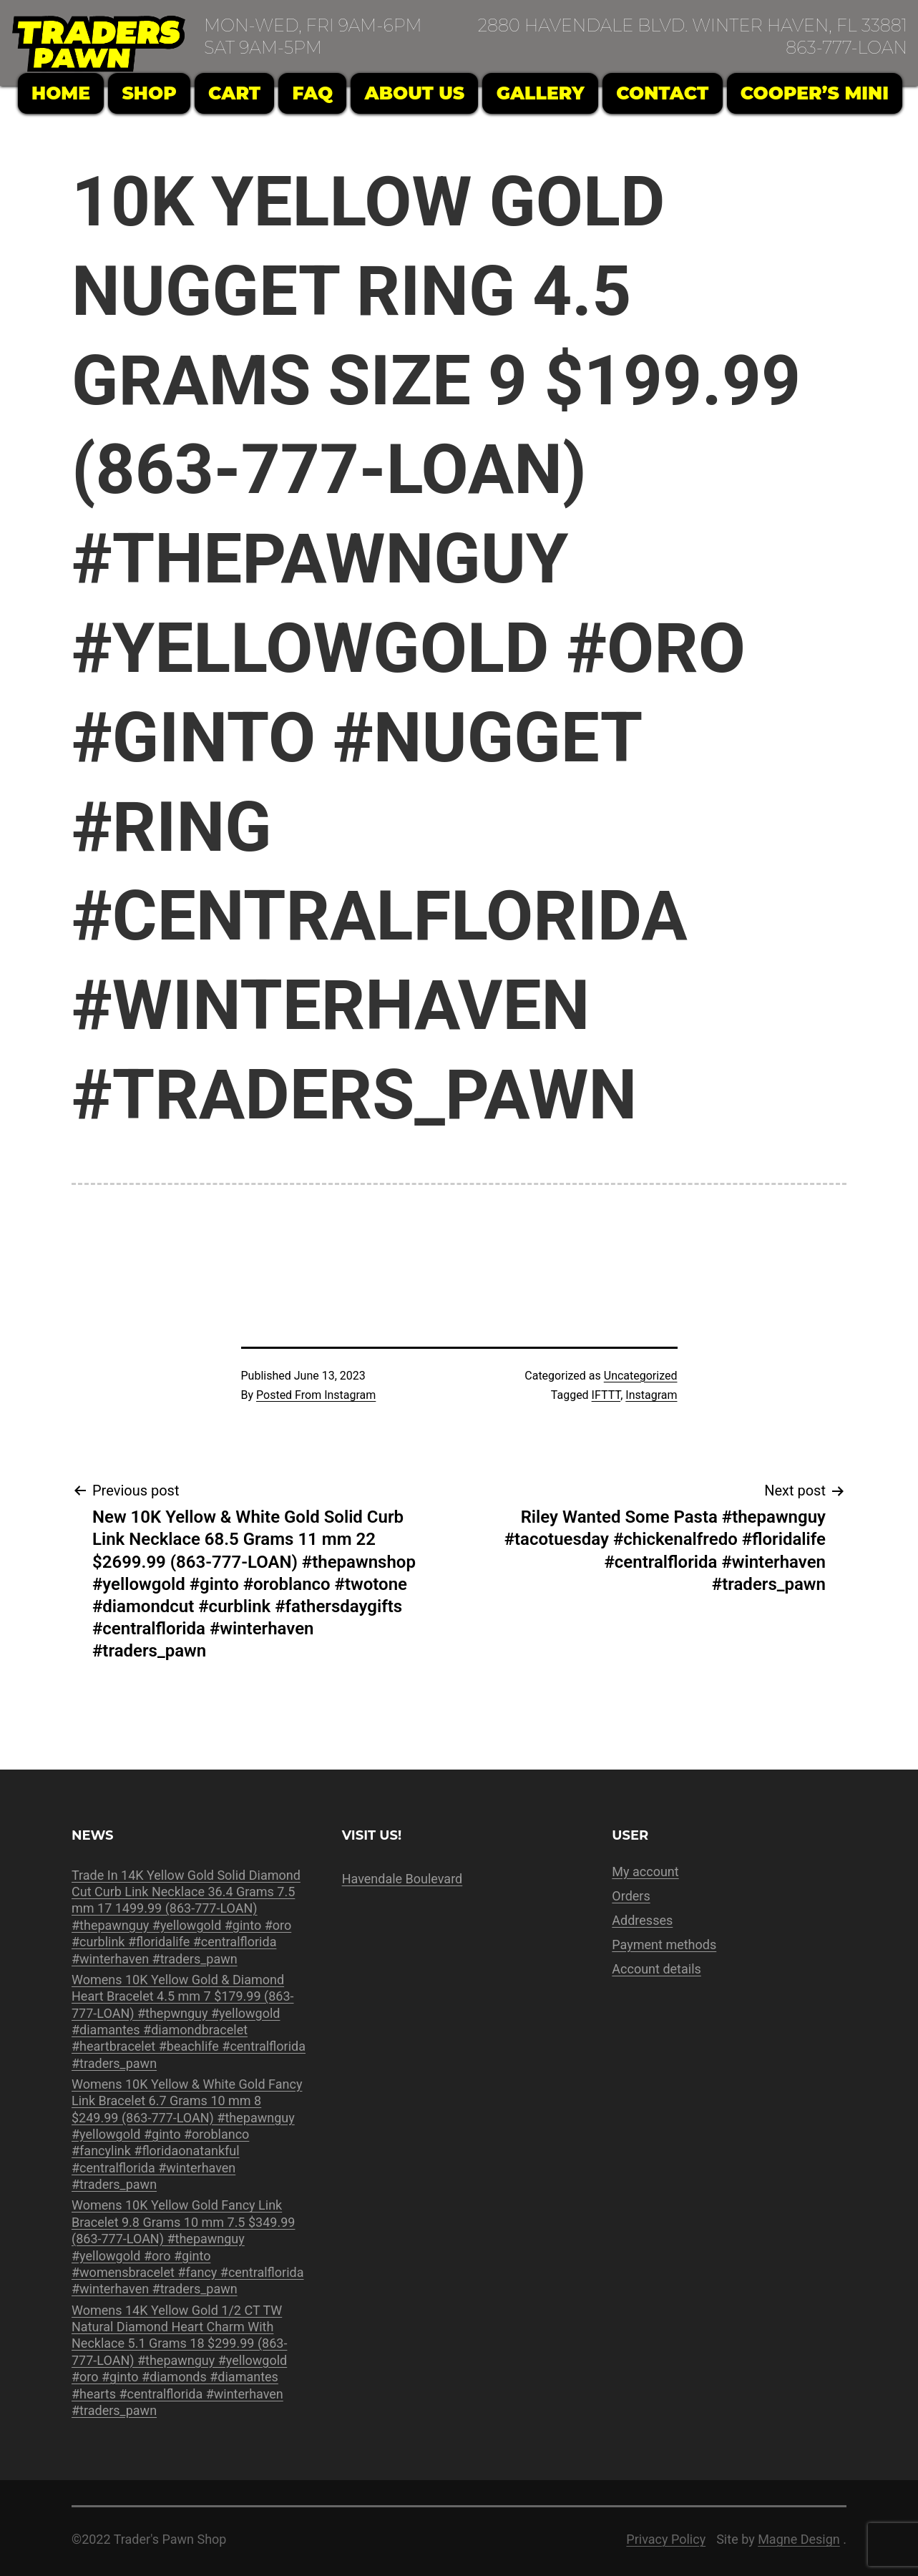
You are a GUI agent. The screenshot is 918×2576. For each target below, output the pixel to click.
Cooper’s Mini (815, 93)
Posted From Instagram (316, 1395)
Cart (234, 93)
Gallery (541, 93)
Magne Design (799, 2539)
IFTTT (606, 1395)
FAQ (313, 93)
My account (645, 1871)
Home (60, 93)
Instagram (651, 1395)
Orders (631, 1895)
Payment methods (664, 1944)
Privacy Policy (665, 2539)
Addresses (642, 1920)
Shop (149, 93)
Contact (662, 93)
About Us (415, 93)
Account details (656, 1968)
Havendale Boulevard (402, 1878)
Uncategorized (641, 1375)
